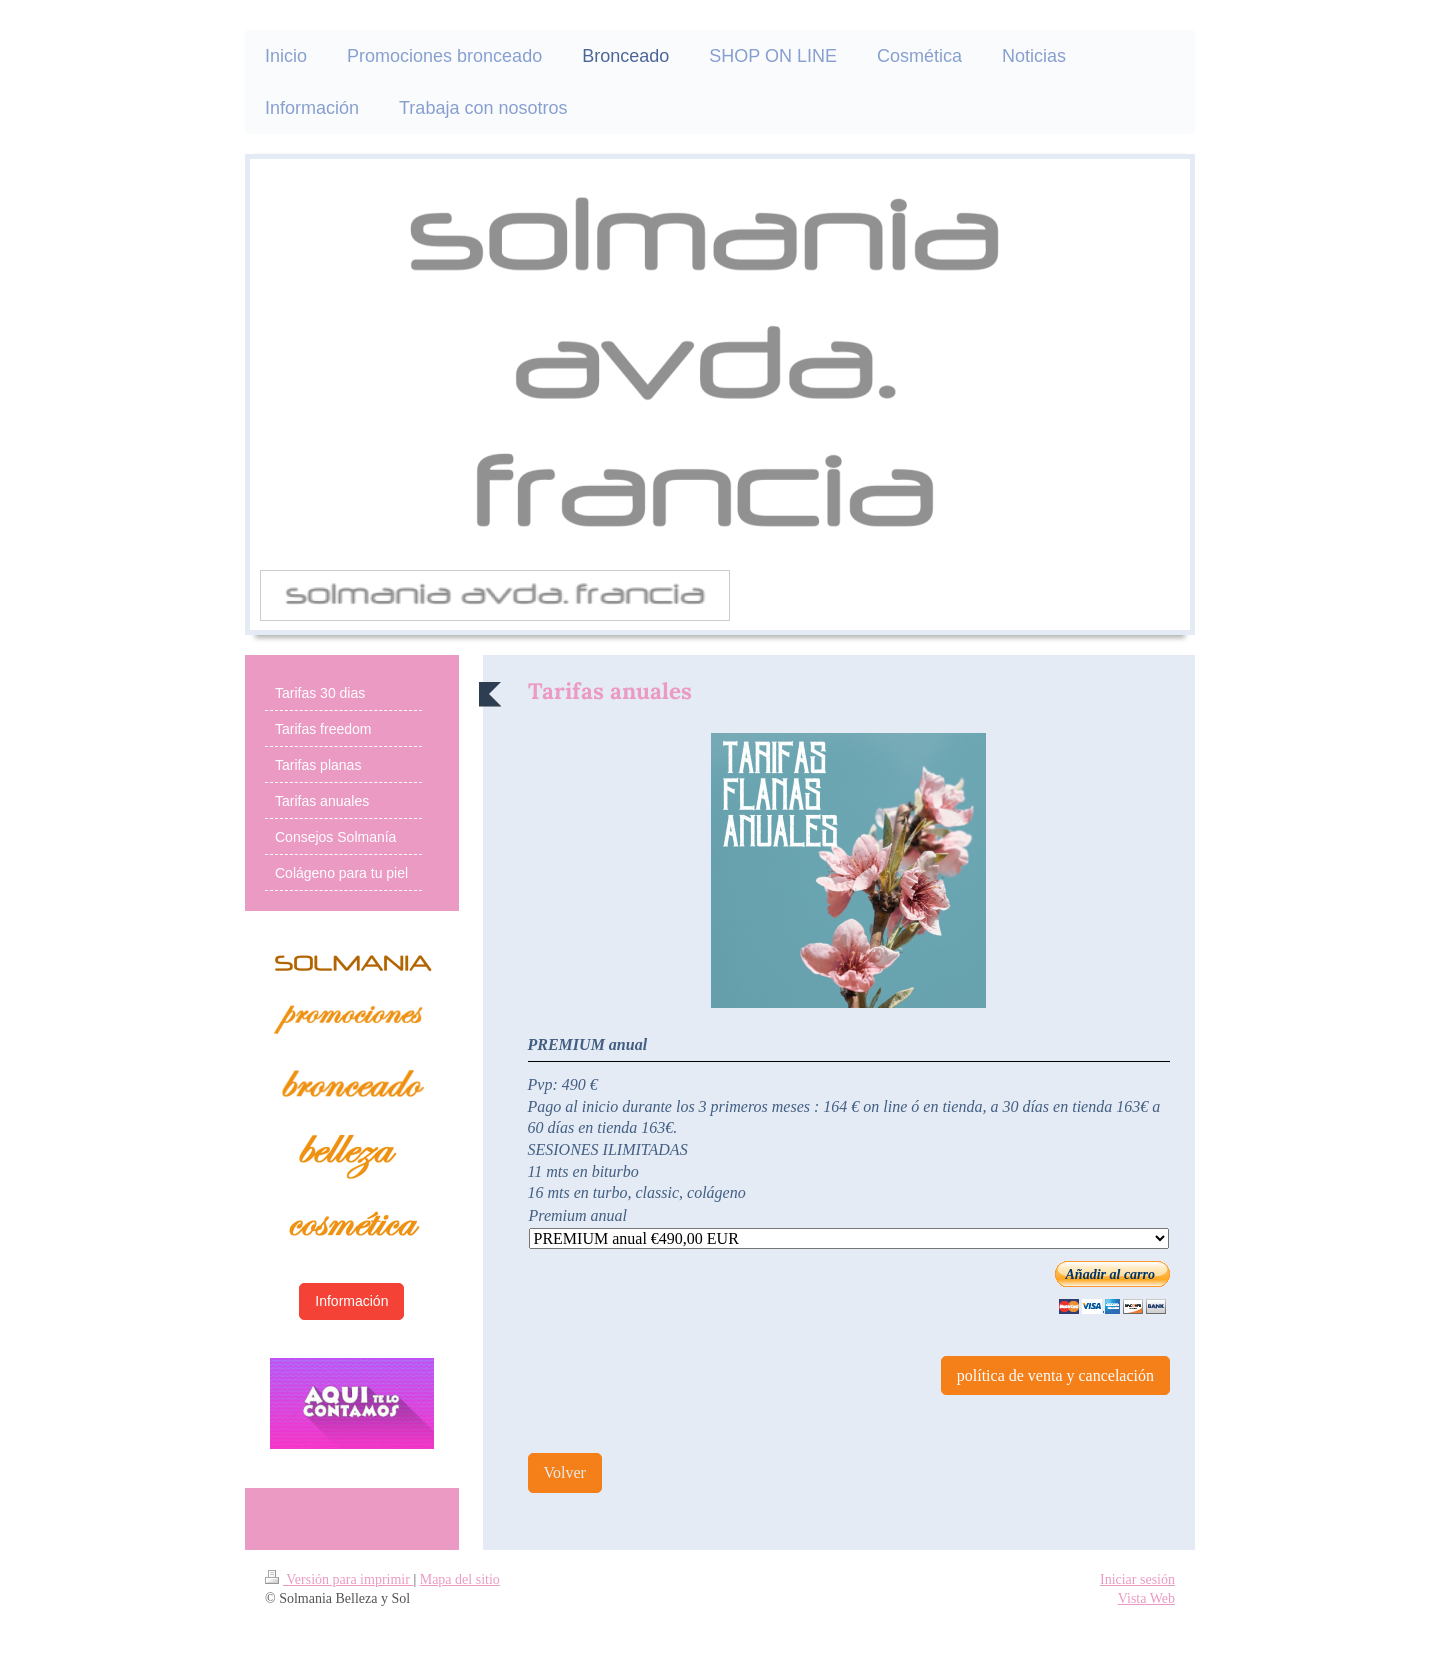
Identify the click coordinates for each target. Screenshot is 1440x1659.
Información (351, 1301)
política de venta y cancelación (1055, 1375)
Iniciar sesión (1137, 1579)
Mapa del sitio (460, 1579)
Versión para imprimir (339, 1579)
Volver (565, 1472)
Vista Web (1146, 1598)
